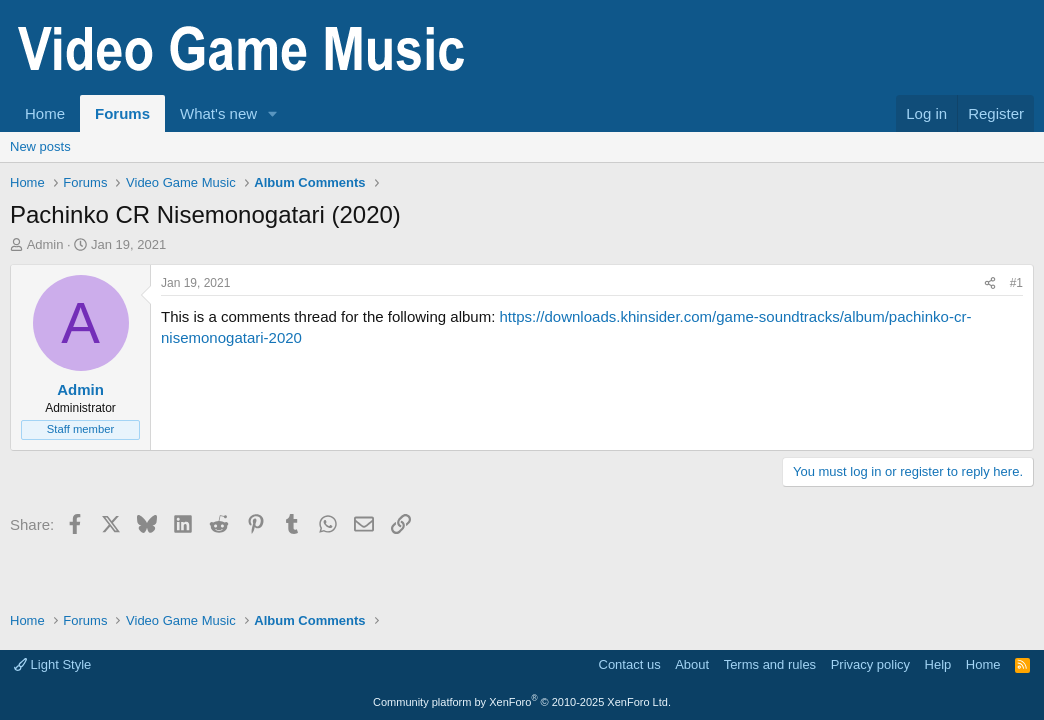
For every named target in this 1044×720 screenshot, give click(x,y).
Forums (122, 113)
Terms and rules (770, 664)
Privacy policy (870, 664)
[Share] (990, 283)
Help (938, 664)
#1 (1016, 283)
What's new (218, 113)
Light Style (52, 664)
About (692, 664)
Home (45, 113)
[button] (273, 113)
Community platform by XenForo (522, 702)
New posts (40, 146)
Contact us (630, 664)
